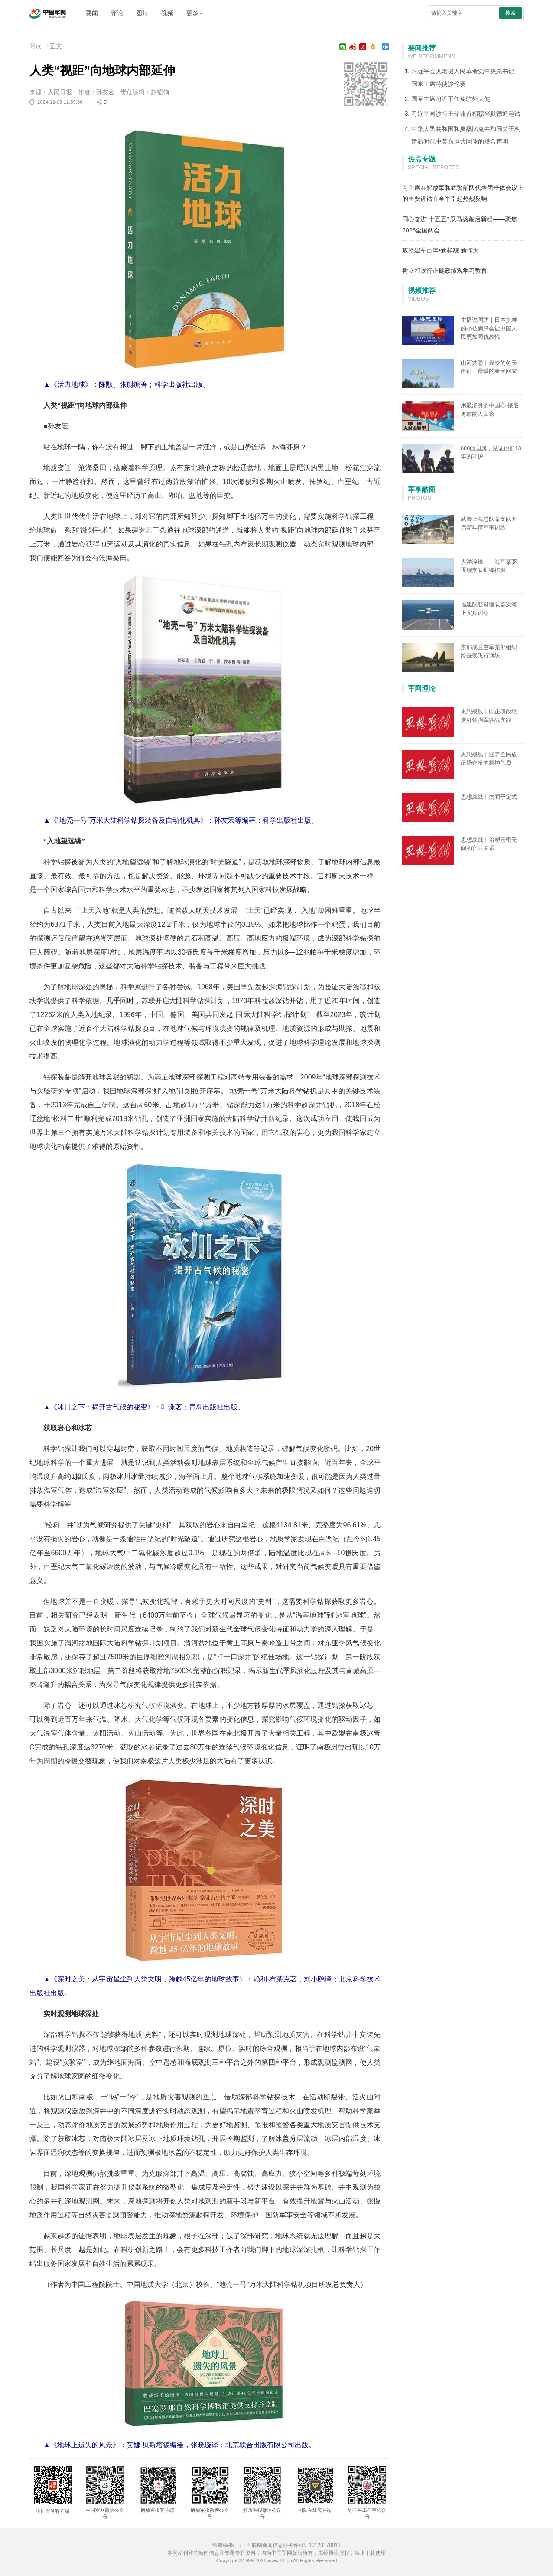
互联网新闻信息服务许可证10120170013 (294, 2545)
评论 (117, 13)
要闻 (92, 13)
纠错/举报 (223, 2545)
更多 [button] (194, 13)
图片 (142, 13)
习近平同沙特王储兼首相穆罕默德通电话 (465, 113)
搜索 (510, 13)
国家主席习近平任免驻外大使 (450, 98)
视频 (167, 13)
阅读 (35, 45)
